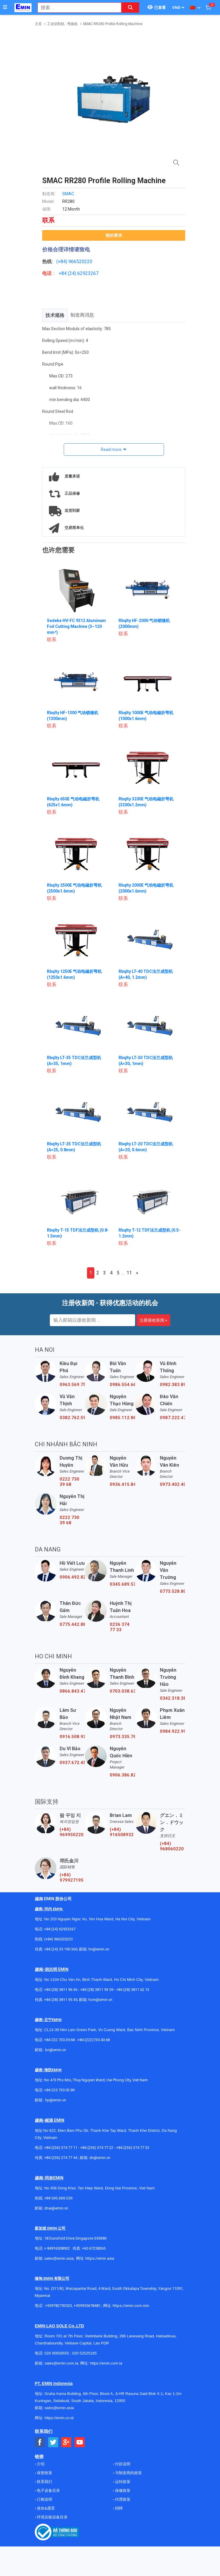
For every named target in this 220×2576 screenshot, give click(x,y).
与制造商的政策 (128, 2473)
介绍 (40, 2464)
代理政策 (122, 2499)
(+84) (62, 261)
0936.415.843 (122, 1484)
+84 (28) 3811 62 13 (132, 1989)
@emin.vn (58, 2100)
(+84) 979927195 (71, 1877)
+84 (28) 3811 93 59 (96, 1989)
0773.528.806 (172, 1591)
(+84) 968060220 (172, 1846)
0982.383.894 (172, 1384)
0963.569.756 (72, 1384)
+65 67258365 (94, 2248)
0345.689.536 (122, 1584)
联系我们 (44, 2481)
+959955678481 (87, 2305)
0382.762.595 (72, 1417)
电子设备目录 (48, 2490)
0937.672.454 (72, 1762)
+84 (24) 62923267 (59, 1929)
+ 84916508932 (57, 2248)
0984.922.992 (172, 1731)
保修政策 (122, 2490)
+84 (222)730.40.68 (94, 2040)
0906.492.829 (72, 1577)
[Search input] (76, 7)
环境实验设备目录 (52, 2517)
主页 (38, 24)
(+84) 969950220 (71, 1832)
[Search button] (130, 7)
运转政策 (122, 2481)
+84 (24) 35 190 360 (60, 1949)
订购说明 (44, 2499)
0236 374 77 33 (119, 1627)
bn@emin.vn (55, 2050)
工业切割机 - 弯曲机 (62, 24)
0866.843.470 (72, 1691)
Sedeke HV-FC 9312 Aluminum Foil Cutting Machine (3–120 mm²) (76, 626)
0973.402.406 (172, 1484)
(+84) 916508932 (122, 1832)
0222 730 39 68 (69, 1481)
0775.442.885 (72, 1624)
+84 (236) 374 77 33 (132, 2147)
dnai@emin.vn (56, 2208)
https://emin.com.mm (131, 2305)
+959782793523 (58, 2305)
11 (129, 1273)
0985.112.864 (122, 1417)
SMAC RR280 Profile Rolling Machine (112, 24)
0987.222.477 (172, 1417)
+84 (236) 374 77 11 (60, 2147)
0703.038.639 (122, 1691)
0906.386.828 (122, 1775)
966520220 (80, 261)
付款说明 (122, 2464)
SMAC (68, 193)
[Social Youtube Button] (80, 2442)
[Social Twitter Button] (53, 2442)
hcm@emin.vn (100, 1999)
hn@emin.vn (98, 1949)
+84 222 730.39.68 (59, 2040)
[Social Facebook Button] (40, 2442)
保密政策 (44, 2473)
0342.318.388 (172, 1698)
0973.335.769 (122, 1736)
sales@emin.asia (58, 2258)
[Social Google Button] (66, 2442)
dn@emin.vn (99, 2157)
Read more (111, 449)
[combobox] (76, 7)
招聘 (118, 2508)
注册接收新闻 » (153, 1320)
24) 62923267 (83, 273)
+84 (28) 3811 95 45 (60, 1999)
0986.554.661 (122, 1384)
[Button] (5, 7)
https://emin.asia (100, 2258)
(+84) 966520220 (58, 1939)
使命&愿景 (45, 2508)
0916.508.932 (72, 1736)
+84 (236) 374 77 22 (96, 2147)
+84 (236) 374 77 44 (60, 2157)
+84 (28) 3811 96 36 (60, 1989)
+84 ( (64, 273)
